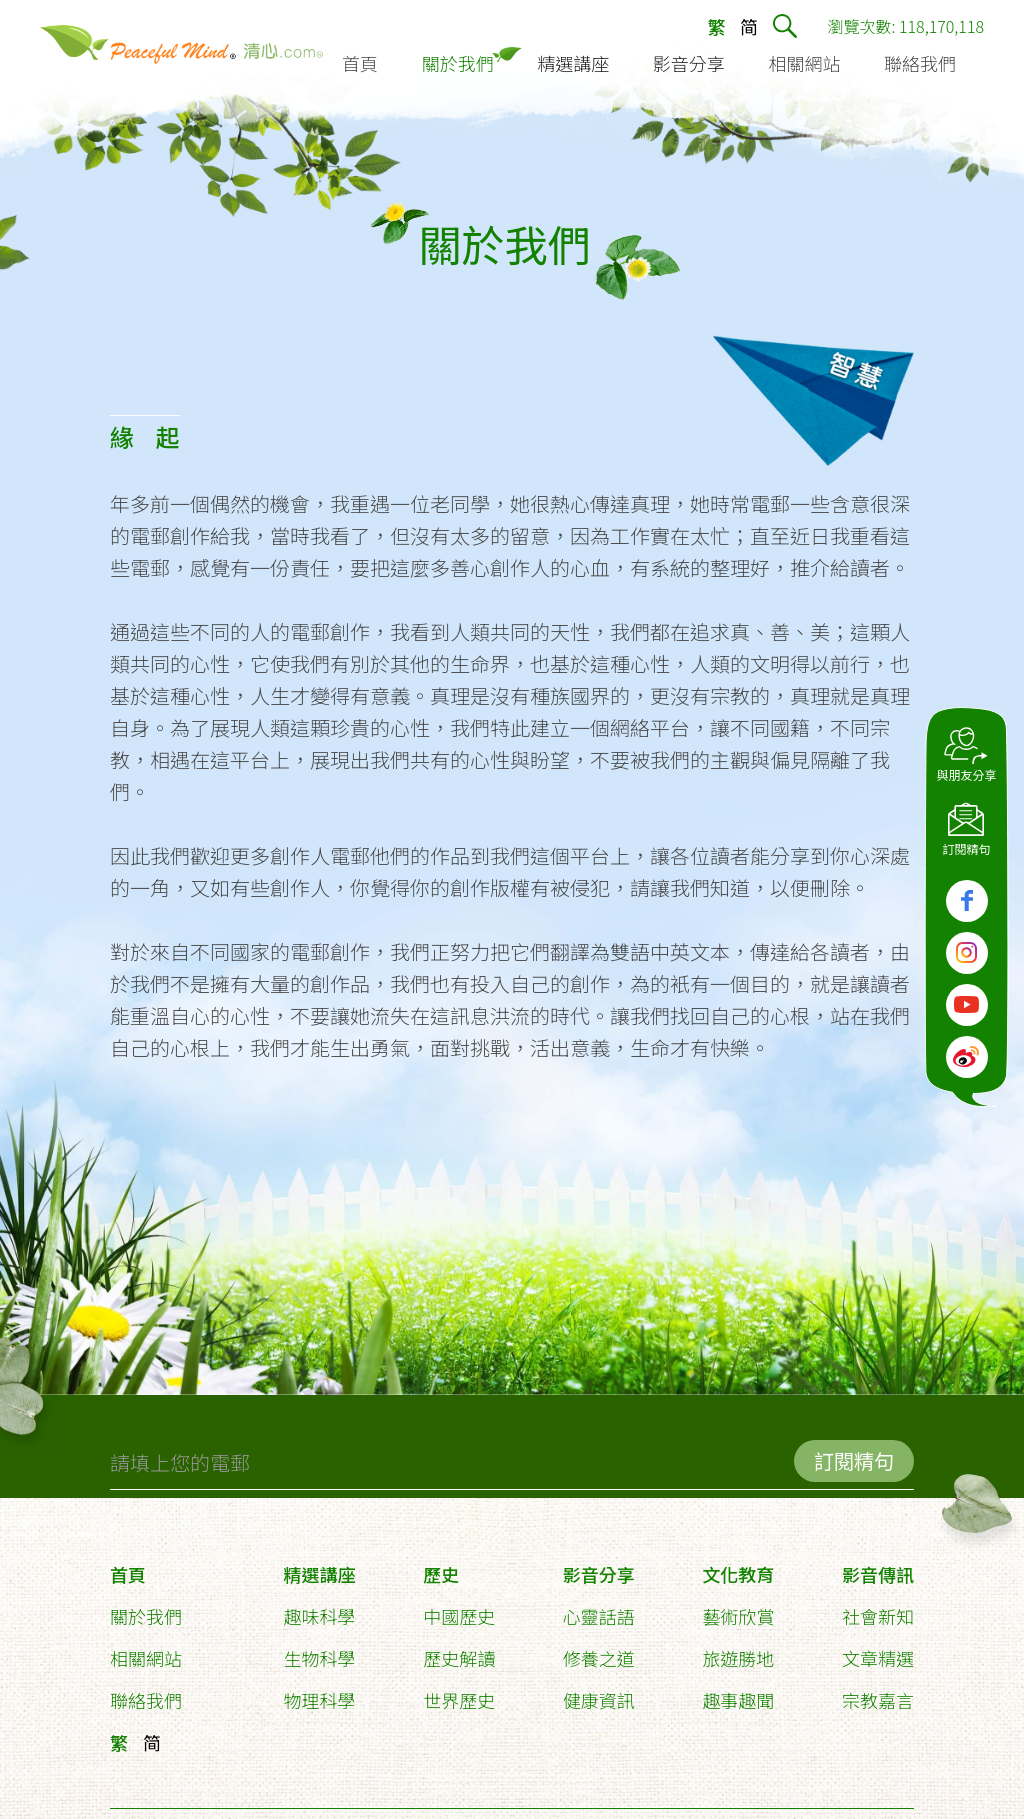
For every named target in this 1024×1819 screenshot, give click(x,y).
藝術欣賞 (738, 1608)
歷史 (441, 1566)
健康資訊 (599, 1692)
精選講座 (320, 1566)
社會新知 (878, 1608)
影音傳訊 (878, 1566)
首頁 (128, 1566)
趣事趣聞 (738, 1692)
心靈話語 (599, 1608)
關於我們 (146, 1608)
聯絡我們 (146, 1692)
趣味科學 (320, 1608)
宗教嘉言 (878, 1692)
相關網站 (146, 1650)
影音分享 (599, 1566)
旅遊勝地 (738, 1650)
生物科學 (320, 1650)
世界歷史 (459, 1692)
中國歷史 (459, 1608)
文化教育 (738, 1566)
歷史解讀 (459, 1650)
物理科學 (320, 1692)
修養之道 (599, 1650)
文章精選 (878, 1650)
